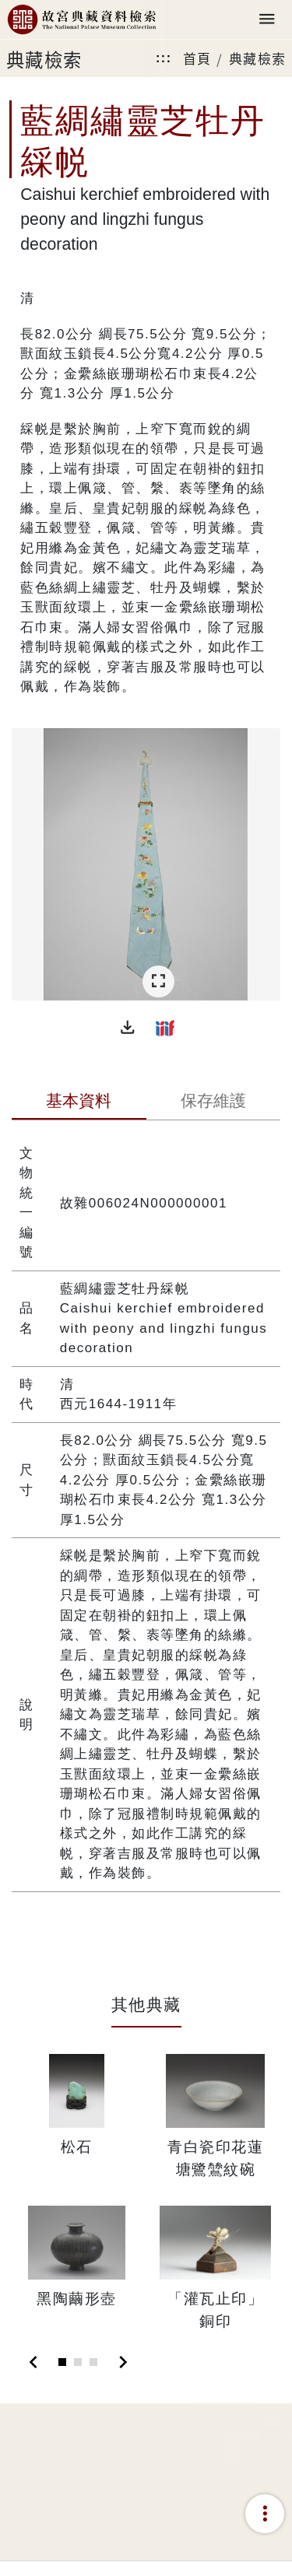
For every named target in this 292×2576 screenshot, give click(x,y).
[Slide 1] (62, 2362)
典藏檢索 (258, 58)
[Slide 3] (93, 2362)
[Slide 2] (78, 2362)
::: (163, 58)
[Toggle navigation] (267, 19)
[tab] (79, 1102)
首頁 (197, 58)
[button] (127, 1027)
